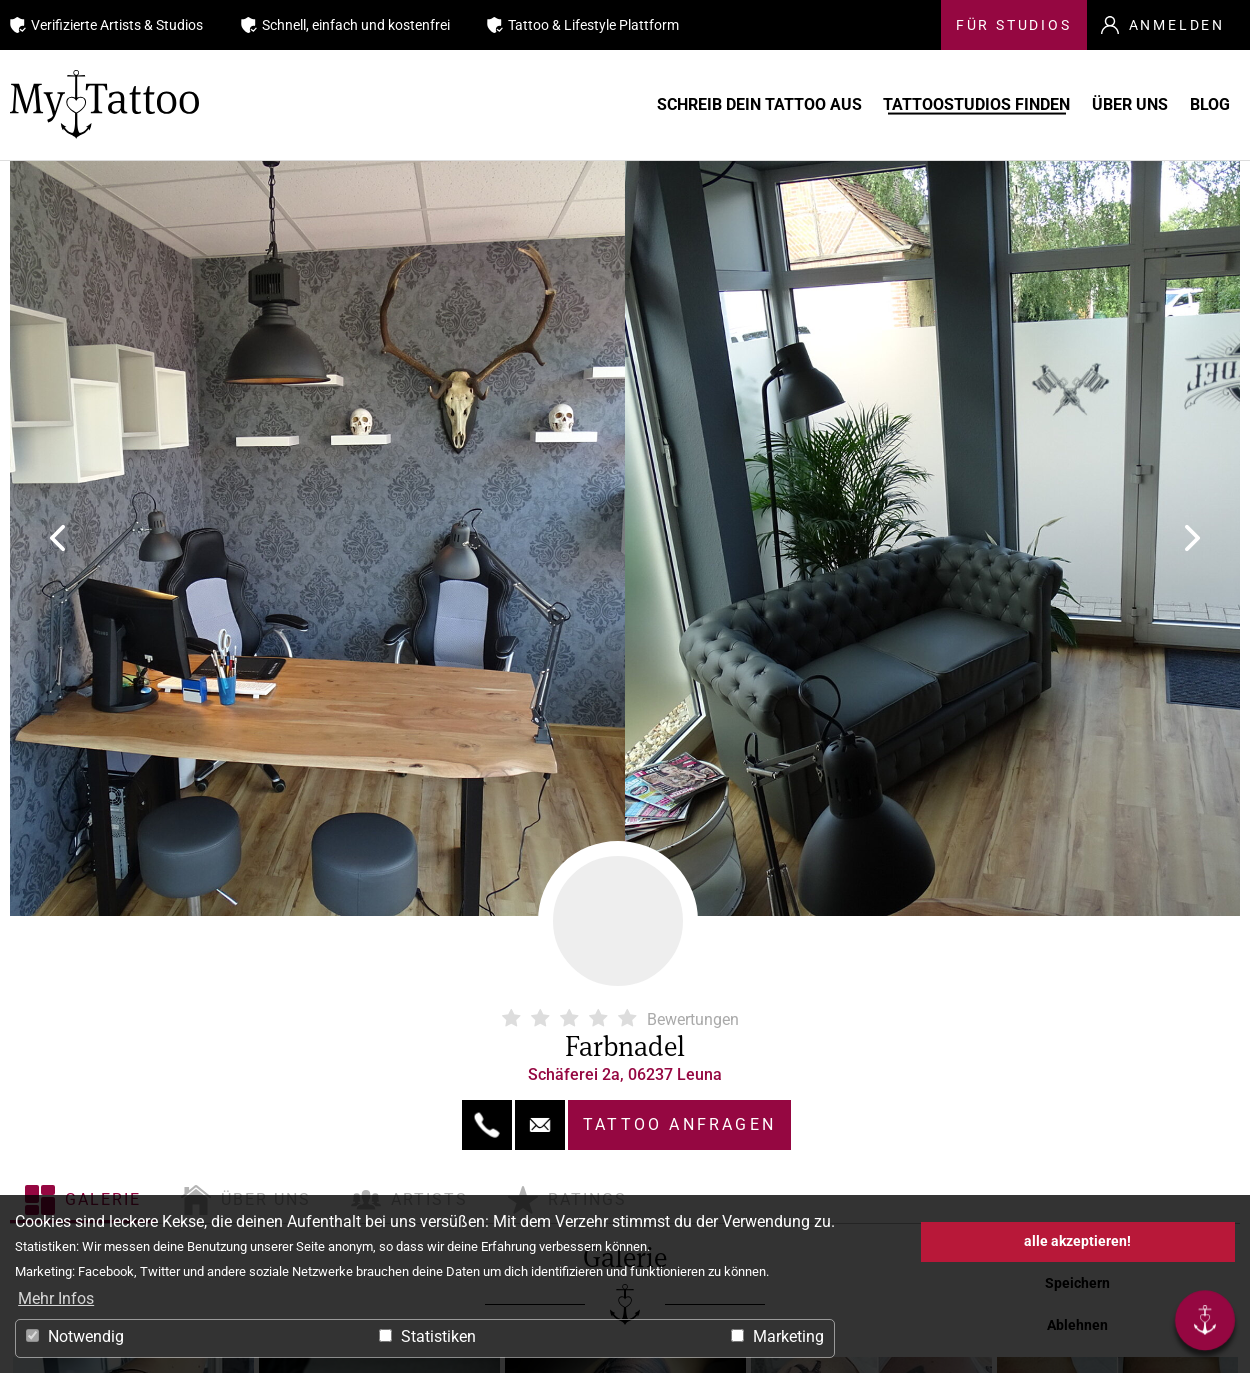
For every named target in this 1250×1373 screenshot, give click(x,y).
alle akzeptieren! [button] (1077, 1241)
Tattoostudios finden (915, 104)
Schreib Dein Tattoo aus (669, 104)
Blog (1205, 104)
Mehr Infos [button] (56, 1298)
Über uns (1097, 104)
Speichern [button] (1077, 1283)
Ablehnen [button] (1077, 1325)
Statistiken (427, 1336)
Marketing (777, 1336)
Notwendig (75, 1336)
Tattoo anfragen (679, 1124)
